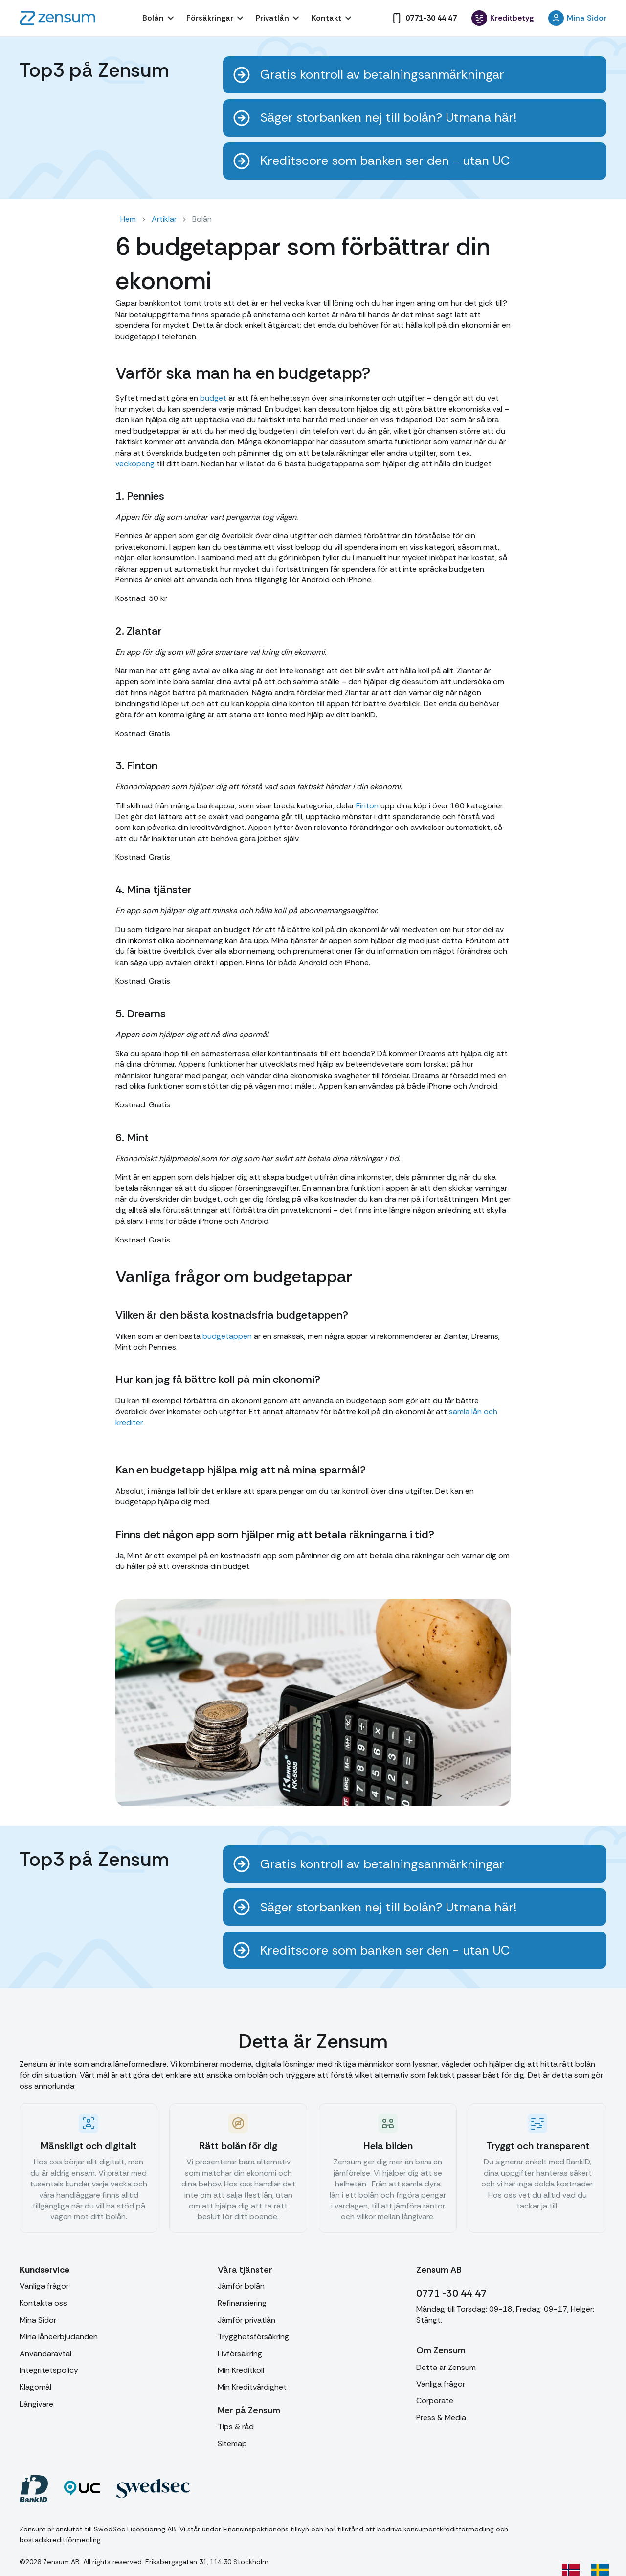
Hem (128, 219)
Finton (367, 806)
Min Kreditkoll (241, 2370)
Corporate (434, 2400)
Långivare (36, 2404)
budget (212, 398)
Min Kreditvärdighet (252, 2387)
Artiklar (164, 219)
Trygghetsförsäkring (253, 2336)
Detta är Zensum (446, 2367)
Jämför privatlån (246, 2320)
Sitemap (232, 2443)
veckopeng (135, 464)
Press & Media (441, 2418)
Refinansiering (242, 2303)
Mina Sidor (38, 2320)
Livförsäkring (240, 2353)
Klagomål (35, 2387)
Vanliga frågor (44, 2286)
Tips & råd (236, 2426)
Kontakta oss (43, 2303)
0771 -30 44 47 (451, 2293)
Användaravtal (45, 2353)
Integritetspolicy (49, 2370)
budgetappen (227, 1336)
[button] (159, 18)
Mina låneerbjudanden (59, 2336)
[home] (57, 18)
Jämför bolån (241, 2286)
